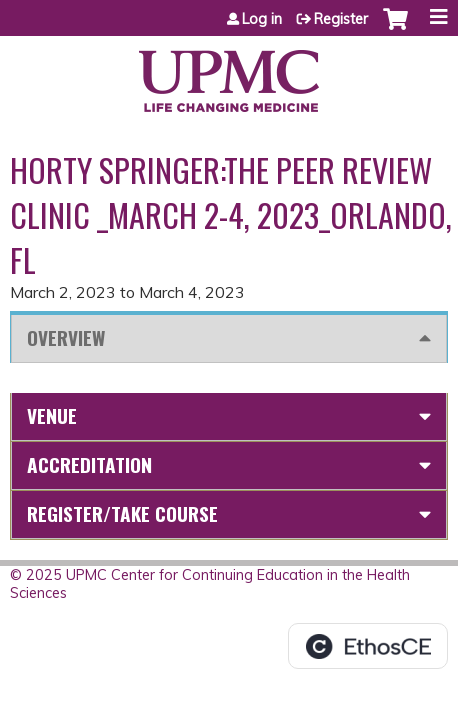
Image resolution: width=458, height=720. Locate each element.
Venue (52, 415)
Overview (66, 337)
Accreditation (89, 464)
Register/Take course (122, 513)
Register (341, 19)
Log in (262, 19)
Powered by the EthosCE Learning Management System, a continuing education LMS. (368, 646)
